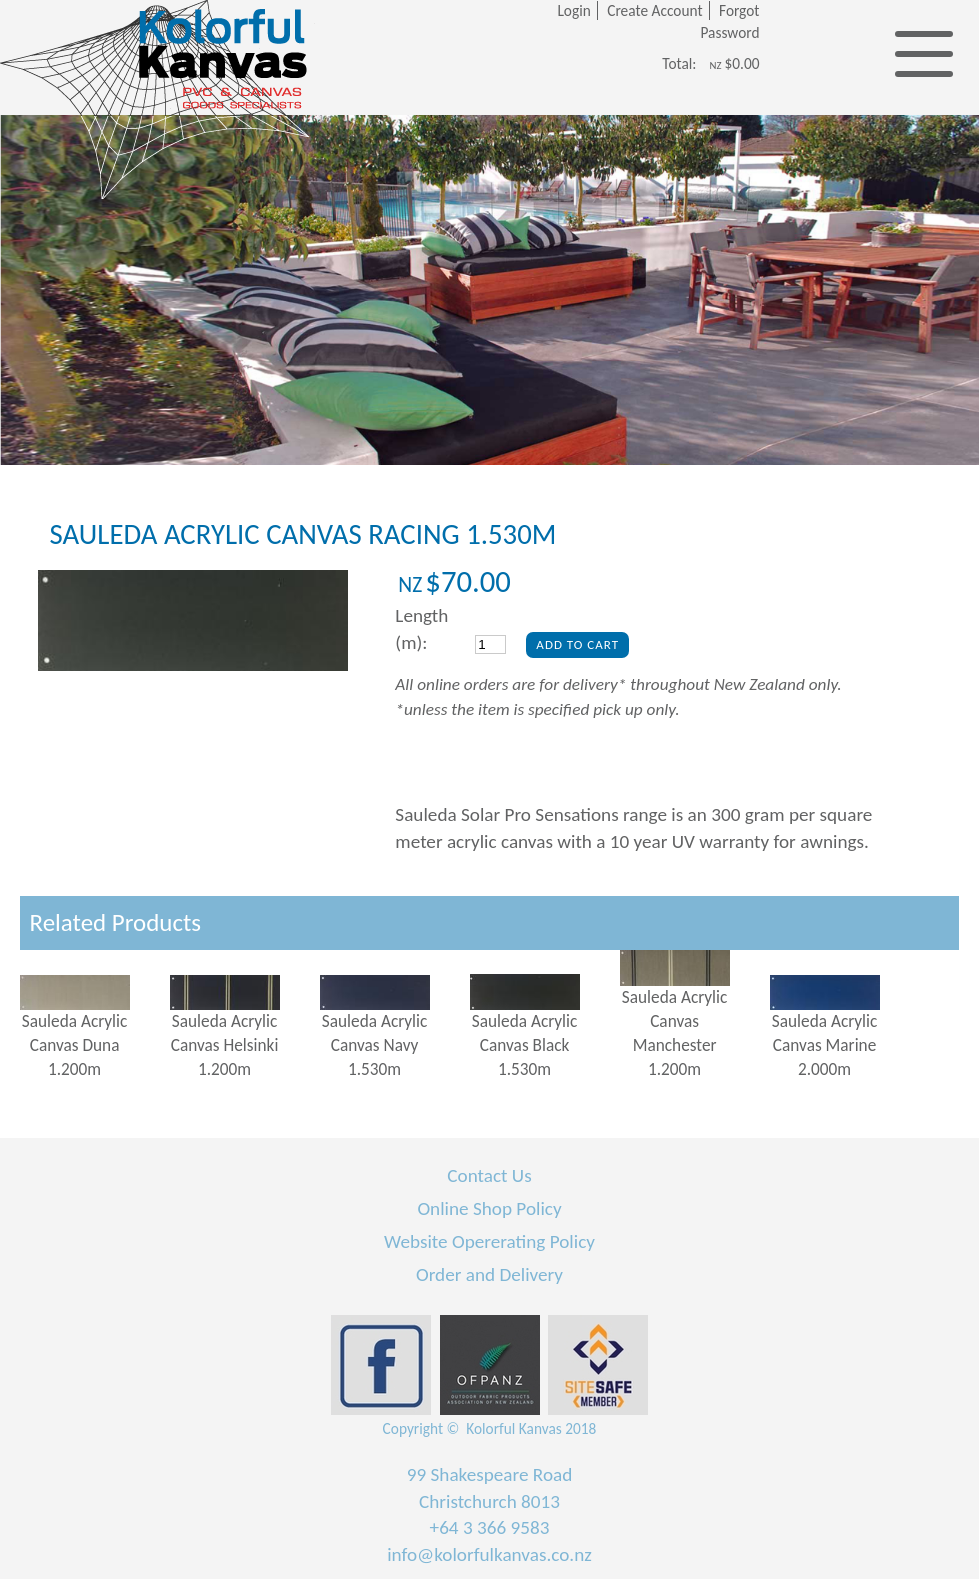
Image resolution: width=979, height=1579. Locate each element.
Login (573, 10)
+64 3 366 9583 (490, 1527)
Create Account (654, 10)
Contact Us (489, 1175)
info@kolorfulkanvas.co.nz (489, 1554)
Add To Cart (577, 644)
